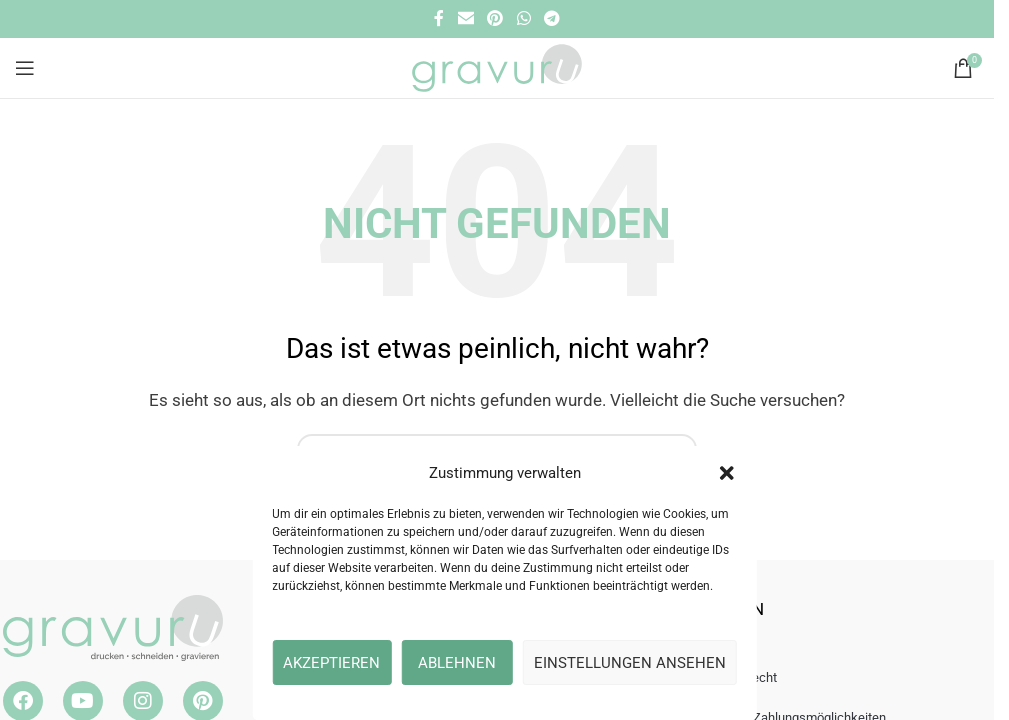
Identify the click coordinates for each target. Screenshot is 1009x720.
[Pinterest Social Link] (495, 18)
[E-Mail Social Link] (465, 18)
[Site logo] (496, 67)
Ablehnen (457, 663)
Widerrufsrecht (735, 677)
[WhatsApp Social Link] (523, 18)
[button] (727, 473)
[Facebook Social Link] (439, 18)
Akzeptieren (331, 663)
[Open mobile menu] (25, 68)
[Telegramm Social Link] (551, 18)
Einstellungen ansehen (630, 663)
